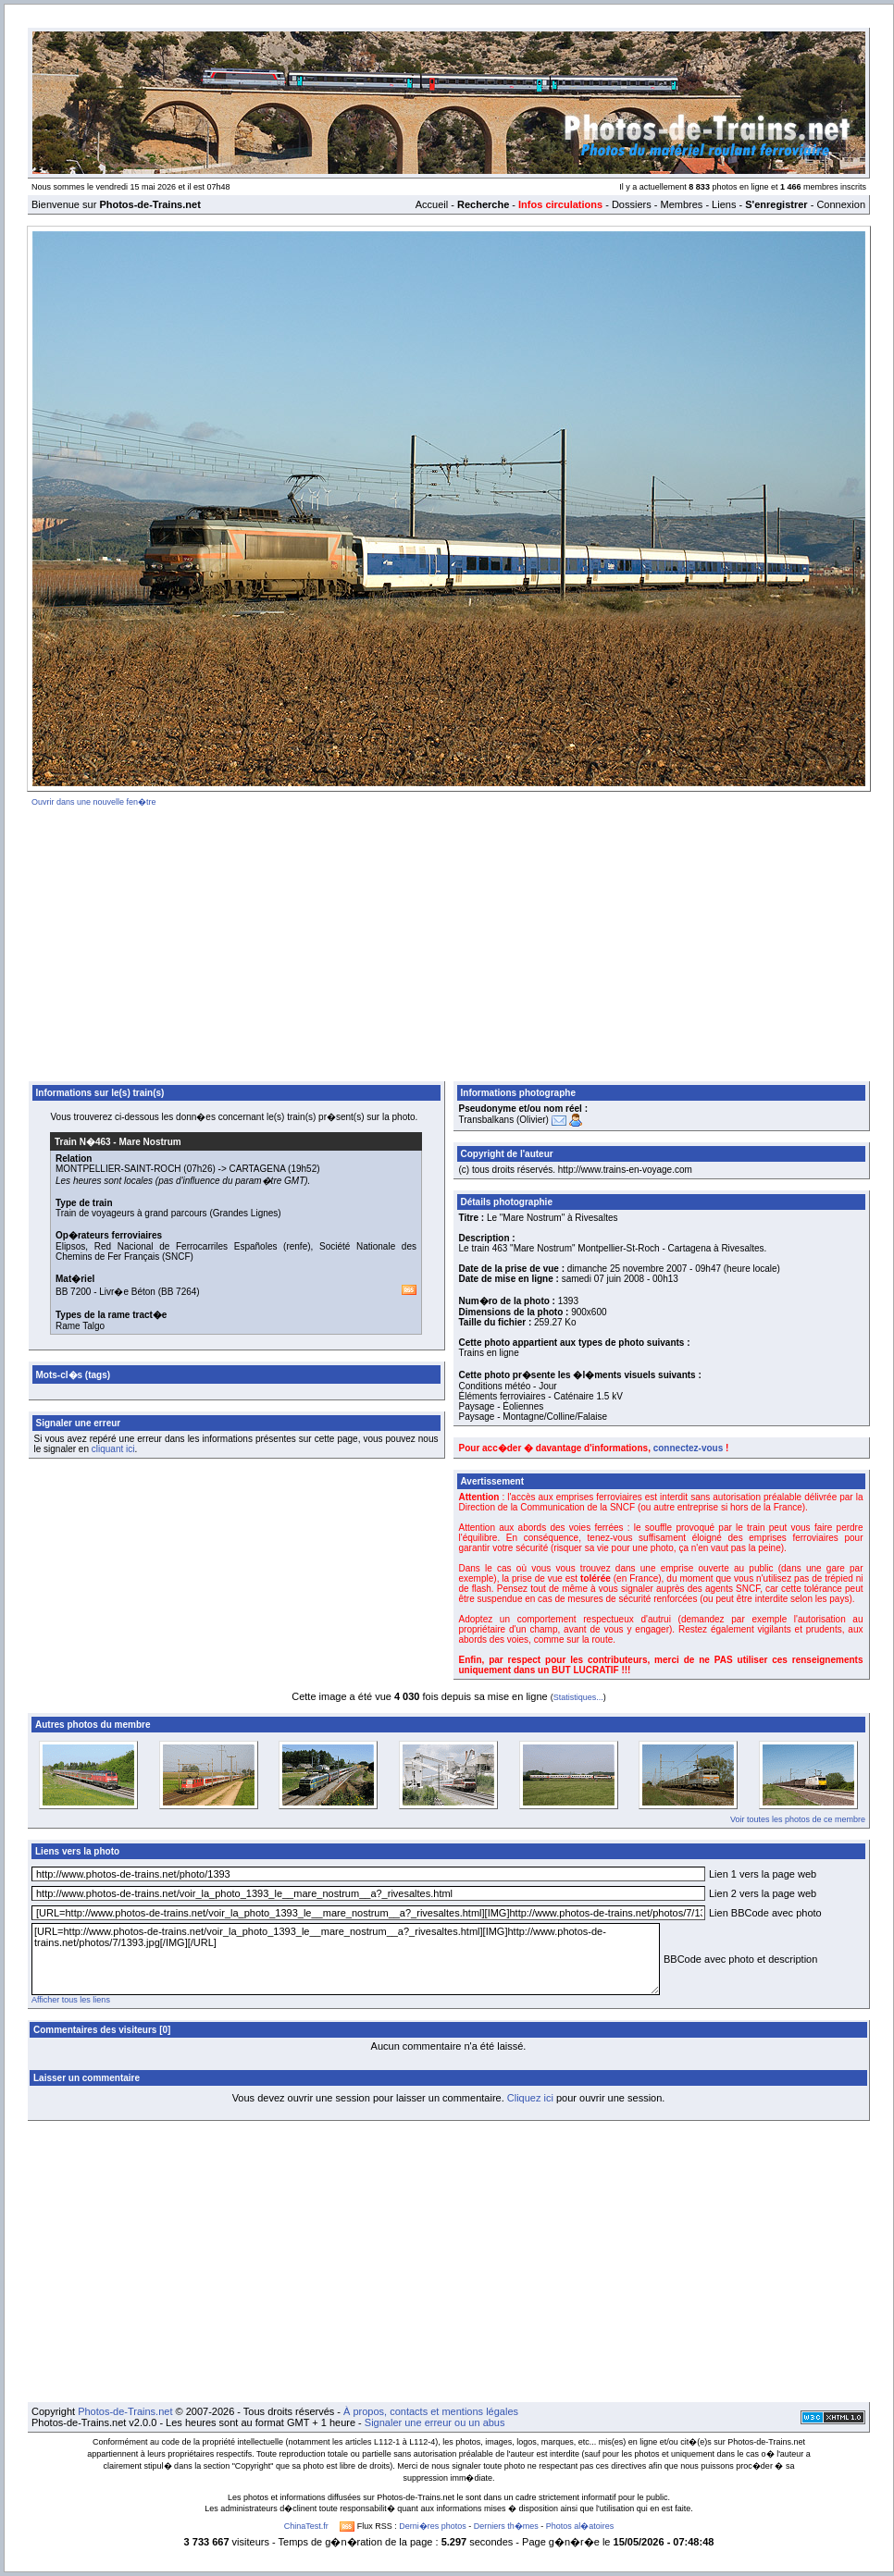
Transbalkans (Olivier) (504, 1120)
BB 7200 (73, 1292)
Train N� (83, 1142)
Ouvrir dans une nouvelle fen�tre (93, 802)
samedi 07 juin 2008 (603, 1279)
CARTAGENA (258, 1169)
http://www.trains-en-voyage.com (625, 1170)
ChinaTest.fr (306, 2526)
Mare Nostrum (149, 1142)
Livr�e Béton (127, 1292)
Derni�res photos (432, 2526)
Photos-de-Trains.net (125, 2411)
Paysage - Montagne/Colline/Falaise (533, 1416)
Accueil (432, 204)
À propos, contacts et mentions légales (430, 2411)
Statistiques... (578, 1697)
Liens (724, 204)
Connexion (840, 204)
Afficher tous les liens (70, 1999)
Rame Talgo (80, 1326)
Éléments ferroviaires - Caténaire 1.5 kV (541, 1396)
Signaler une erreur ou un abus (435, 2422)
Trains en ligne (489, 1353)
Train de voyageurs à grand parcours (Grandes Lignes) (168, 1213)
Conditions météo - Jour (508, 1386)
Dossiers (632, 204)
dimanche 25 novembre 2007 (627, 1268)
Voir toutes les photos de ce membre (797, 1819)
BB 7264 (178, 1292)
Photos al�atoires (580, 2526)
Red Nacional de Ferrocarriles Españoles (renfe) (202, 1246)
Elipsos (70, 1246)
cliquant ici (113, 1449)
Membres (681, 204)
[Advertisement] (449, 940)
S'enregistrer (776, 204)
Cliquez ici (530, 2097)
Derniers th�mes (506, 2526)
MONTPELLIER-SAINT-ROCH (118, 1169)
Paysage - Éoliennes (501, 1406)
